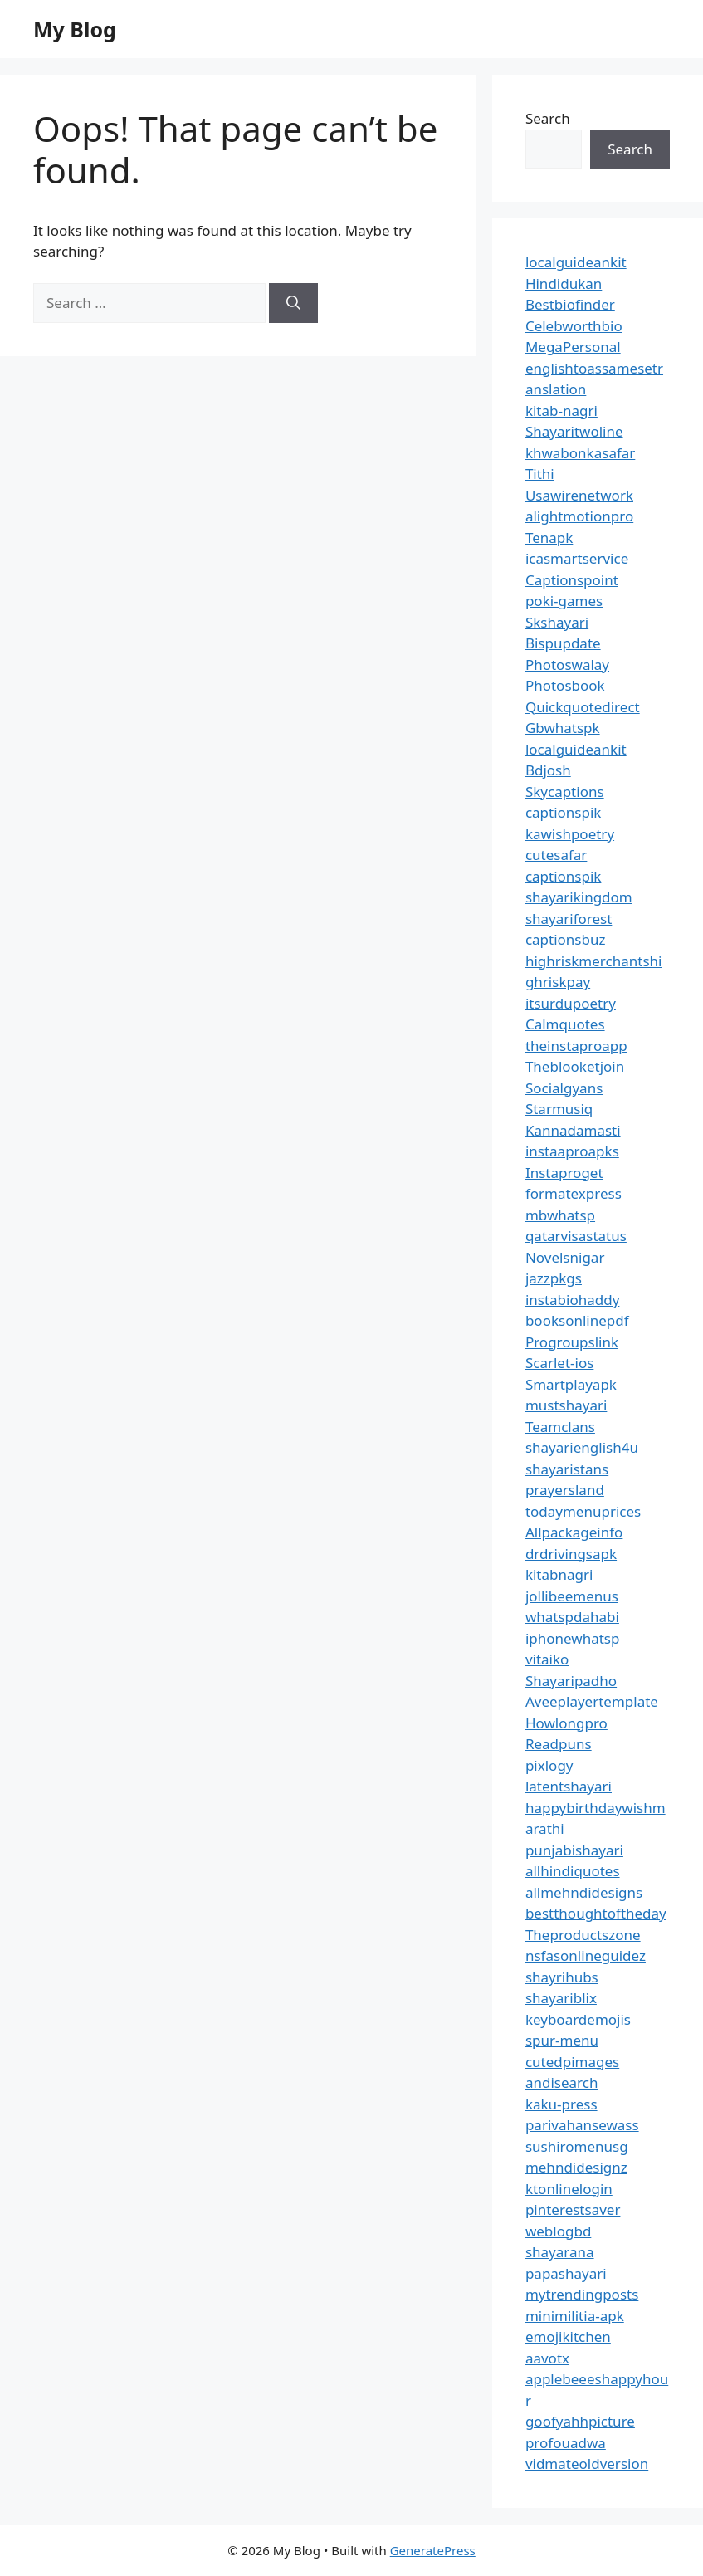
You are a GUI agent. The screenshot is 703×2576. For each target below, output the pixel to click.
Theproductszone (583, 1934)
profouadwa (565, 2442)
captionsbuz (565, 939)
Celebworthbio (573, 325)
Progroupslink (571, 1342)
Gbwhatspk (562, 727)
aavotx (547, 2358)
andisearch (561, 2082)
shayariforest (568, 918)
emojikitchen (568, 2336)
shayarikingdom (578, 897)
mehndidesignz (576, 2167)
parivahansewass (582, 2124)
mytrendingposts (581, 2294)
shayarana (559, 2251)
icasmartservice (576, 558)
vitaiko (547, 1659)
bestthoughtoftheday (595, 1913)
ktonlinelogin (569, 2188)
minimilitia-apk (574, 2315)
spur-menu (561, 2040)
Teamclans (560, 1426)
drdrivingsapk (571, 1553)
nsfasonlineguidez (585, 1955)
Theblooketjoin (574, 1066)
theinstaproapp (576, 1045)
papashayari (566, 2273)
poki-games (564, 600)
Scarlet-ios (559, 1362)
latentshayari (568, 1786)
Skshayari (556, 622)
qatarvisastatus (576, 1235)
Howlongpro (566, 1723)
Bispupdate (563, 643)
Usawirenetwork (579, 495)
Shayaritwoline (574, 431)
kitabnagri (559, 1574)
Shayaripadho (571, 1680)
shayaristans (566, 1469)
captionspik (563, 812)
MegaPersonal (573, 346)
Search (547, 118)
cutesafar (556, 854)
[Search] (293, 303)
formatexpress (573, 1193)
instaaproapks (572, 1151)
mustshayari (566, 1405)
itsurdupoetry (570, 1003)
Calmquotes (565, 1024)
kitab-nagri (561, 410)
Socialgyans (564, 1087)
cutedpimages (572, 2061)
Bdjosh (548, 770)
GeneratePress (433, 2550)
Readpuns (558, 1743)
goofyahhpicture (580, 2421)
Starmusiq (559, 1108)
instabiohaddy (572, 1299)
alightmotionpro (579, 515)
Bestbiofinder (570, 304)
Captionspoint (571, 579)
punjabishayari (574, 1850)
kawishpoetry (569, 833)
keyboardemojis (578, 2019)
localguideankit (576, 261)
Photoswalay (567, 664)
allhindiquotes (572, 1870)
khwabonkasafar (580, 452)
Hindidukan (563, 283)
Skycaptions (564, 791)
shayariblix (561, 1997)
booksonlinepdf (577, 1320)
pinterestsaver (573, 2209)
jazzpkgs (553, 1278)
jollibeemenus (571, 1596)
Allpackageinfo (573, 1532)
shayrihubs (561, 1977)
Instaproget (564, 1172)
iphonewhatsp (572, 1638)
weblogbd (558, 2231)
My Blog (74, 29)
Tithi (539, 473)
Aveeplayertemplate (591, 1701)
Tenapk (549, 537)
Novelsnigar (565, 1257)
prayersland (564, 1489)
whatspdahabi (572, 1616)
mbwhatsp (560, 1214)
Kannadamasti (573, 1130)
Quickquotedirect (582, 706)
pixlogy (549, 1765)
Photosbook (565, 685)
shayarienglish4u (581, 1447)
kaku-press (561, 2104)
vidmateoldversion (586, 2463)
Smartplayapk (571, 1384)
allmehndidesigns (583, 1892)
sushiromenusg (576, 2146)
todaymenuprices (583, 1511)
